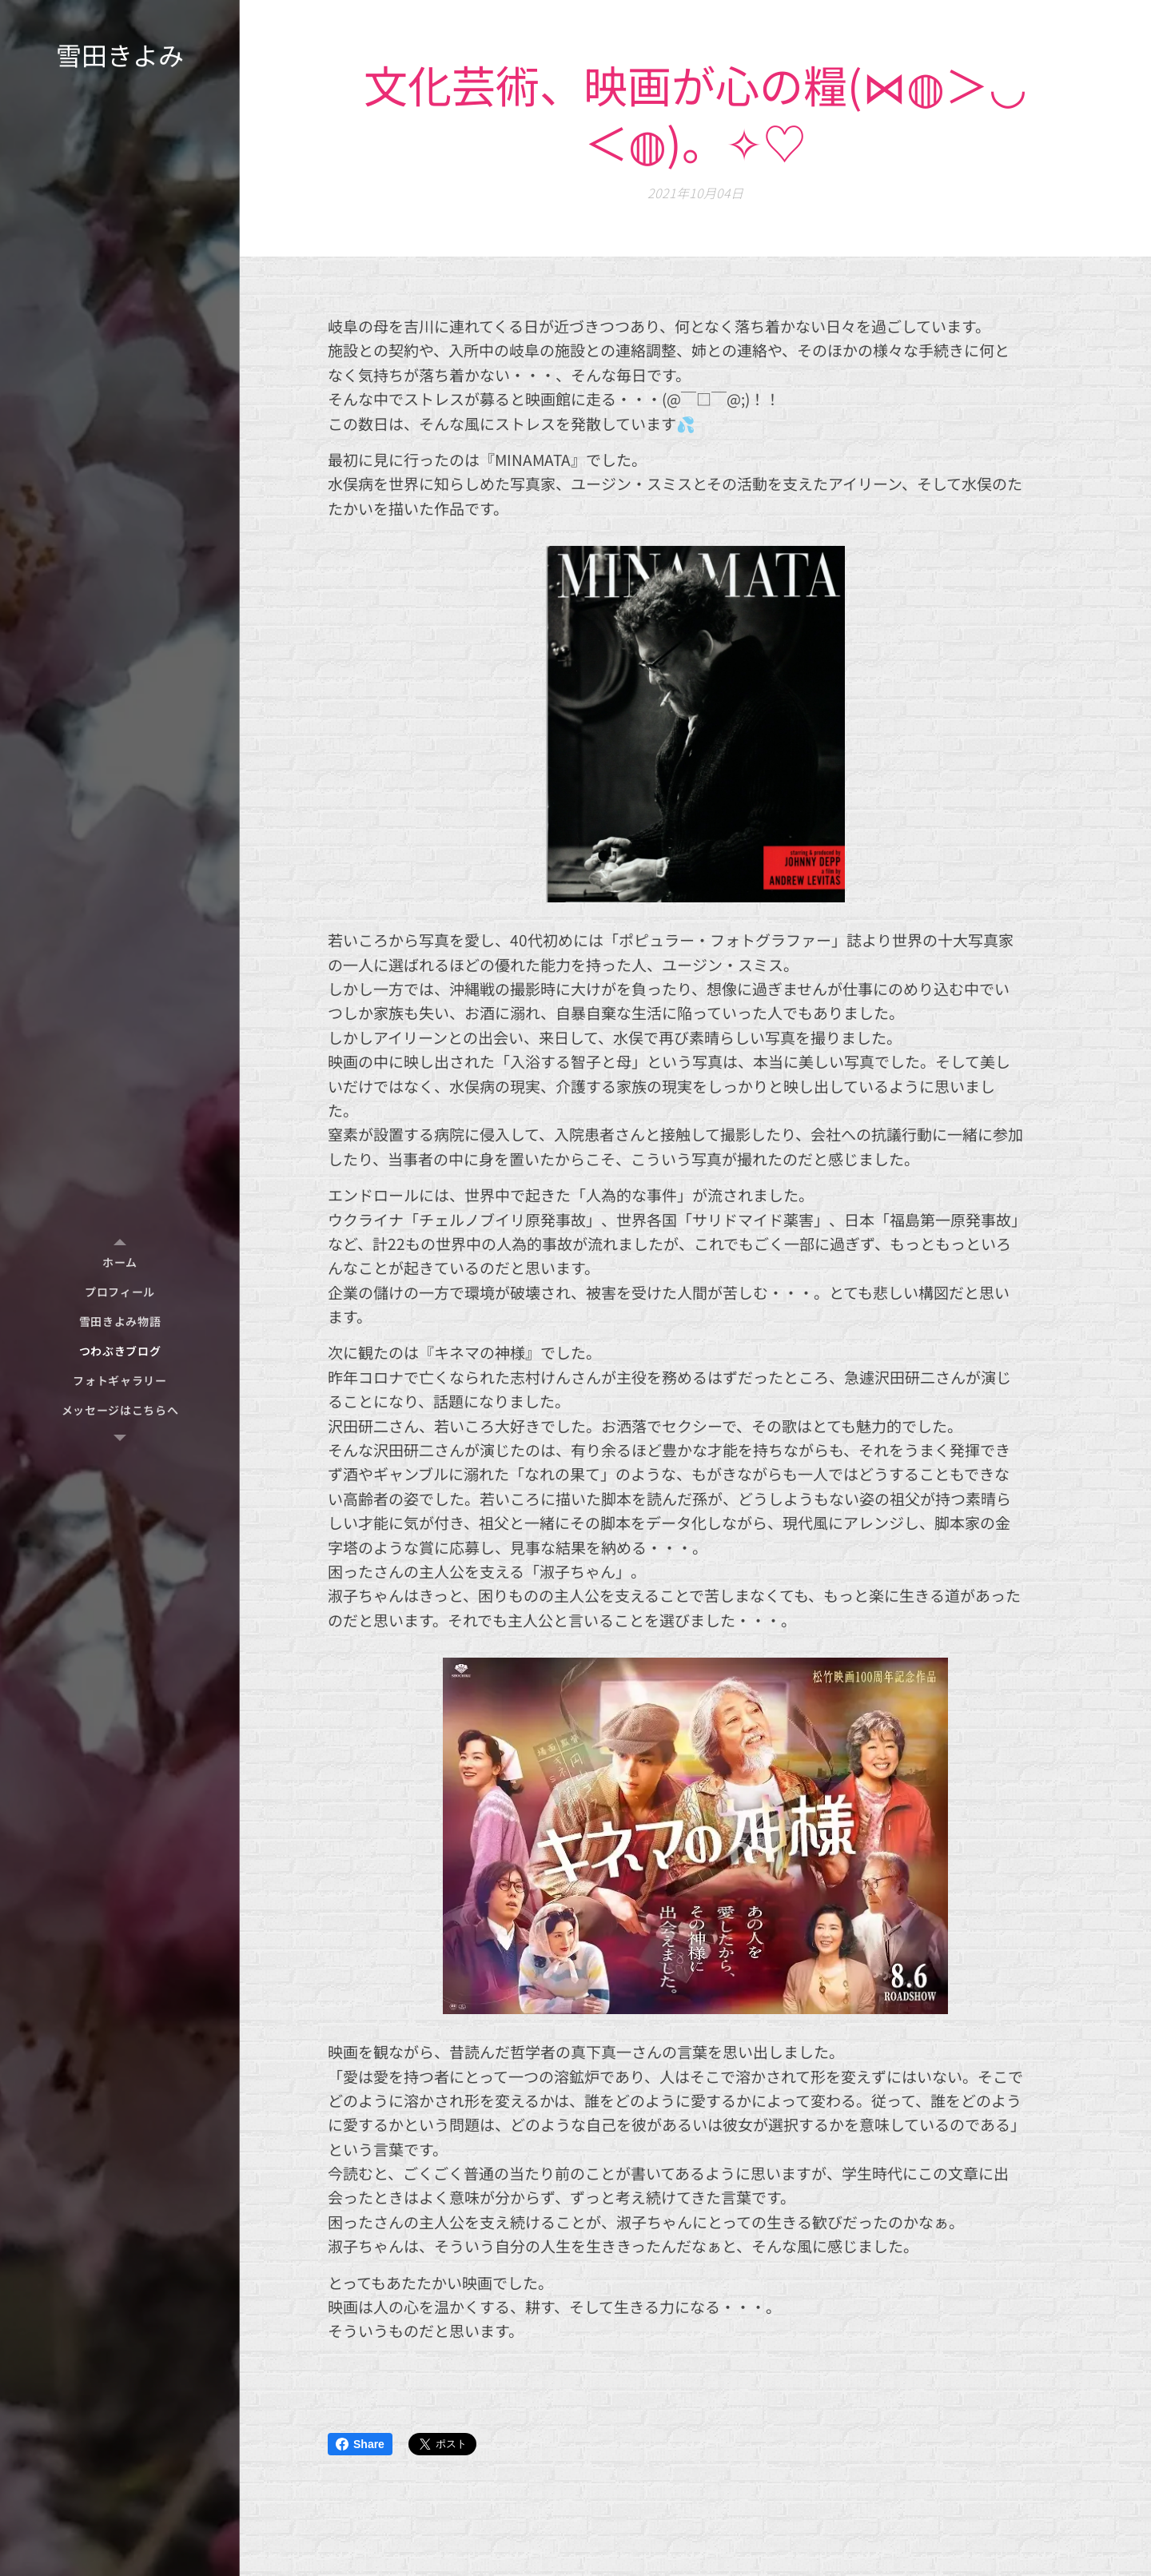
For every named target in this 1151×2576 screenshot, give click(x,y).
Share (360, 2444)
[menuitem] (120, 1262)
